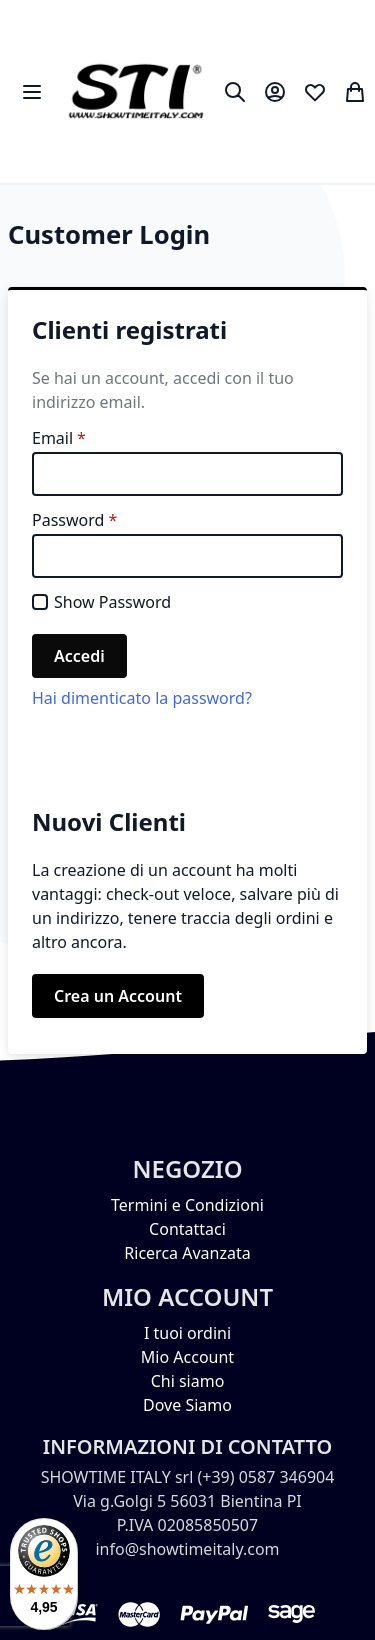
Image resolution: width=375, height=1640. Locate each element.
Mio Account (187, 1357)
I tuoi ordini (187, 1333)
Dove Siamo (187, 1405)
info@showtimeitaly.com (187, 1549)
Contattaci (187, 1229)
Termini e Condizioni (187, 1205)
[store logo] (135, 91)
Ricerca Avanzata (187, 1253)
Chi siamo (188, 1381)
